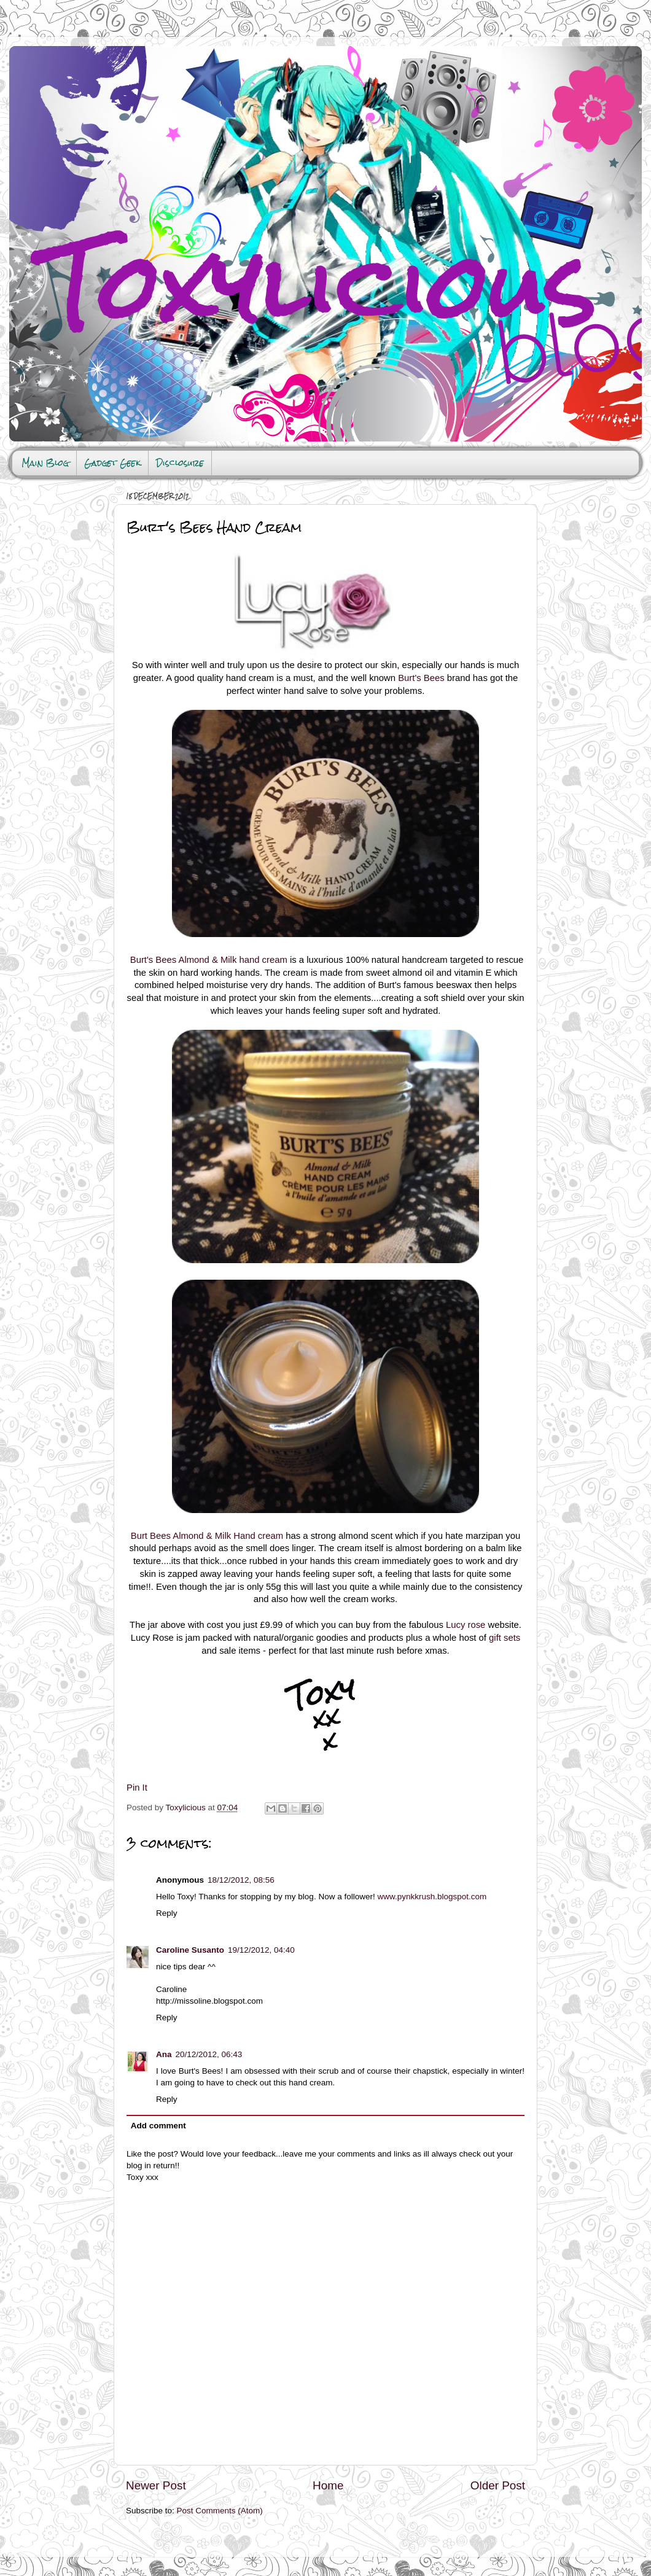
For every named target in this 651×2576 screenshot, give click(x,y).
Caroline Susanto (190, 1950)
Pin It (137, 1787)
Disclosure (180, 463)
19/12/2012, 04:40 (261, 1950)
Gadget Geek (112, 463)
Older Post (497, 2485)
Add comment (158, 2125)
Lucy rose (465, 1625)
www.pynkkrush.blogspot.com (431, 1896)
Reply (166, 1913)
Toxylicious (187, 1807)
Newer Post (156, 2485)
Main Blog (45, 463)
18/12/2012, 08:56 (241, 1880)
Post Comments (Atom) (220, 2510)
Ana (164, 2054)
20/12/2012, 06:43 (209, 2054)
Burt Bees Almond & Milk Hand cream (207, 1536)
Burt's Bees (421, 678)
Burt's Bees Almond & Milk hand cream (208, 960)
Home (328, 2485)
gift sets (504, 1638)
